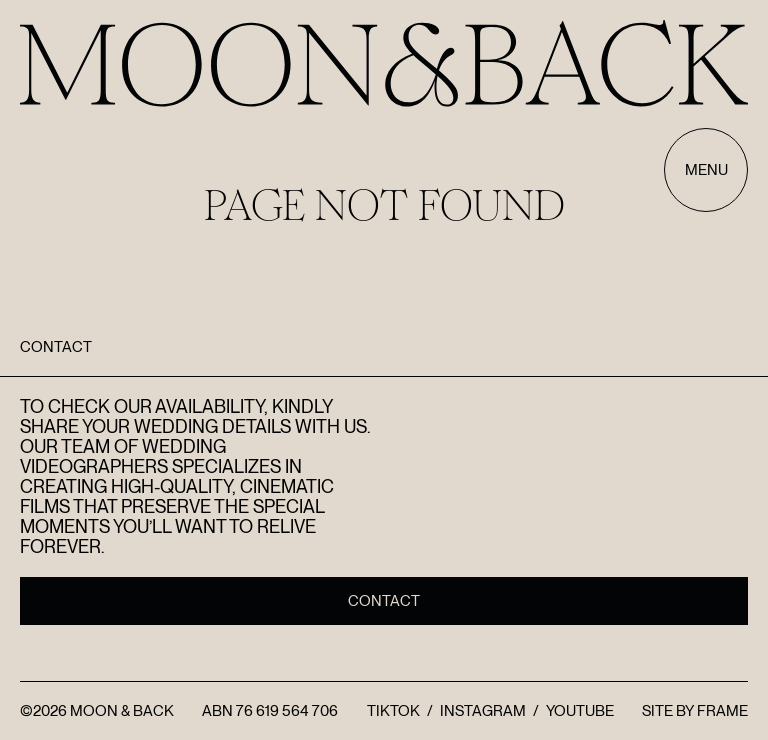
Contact (384, 601)
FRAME (722, 711)
